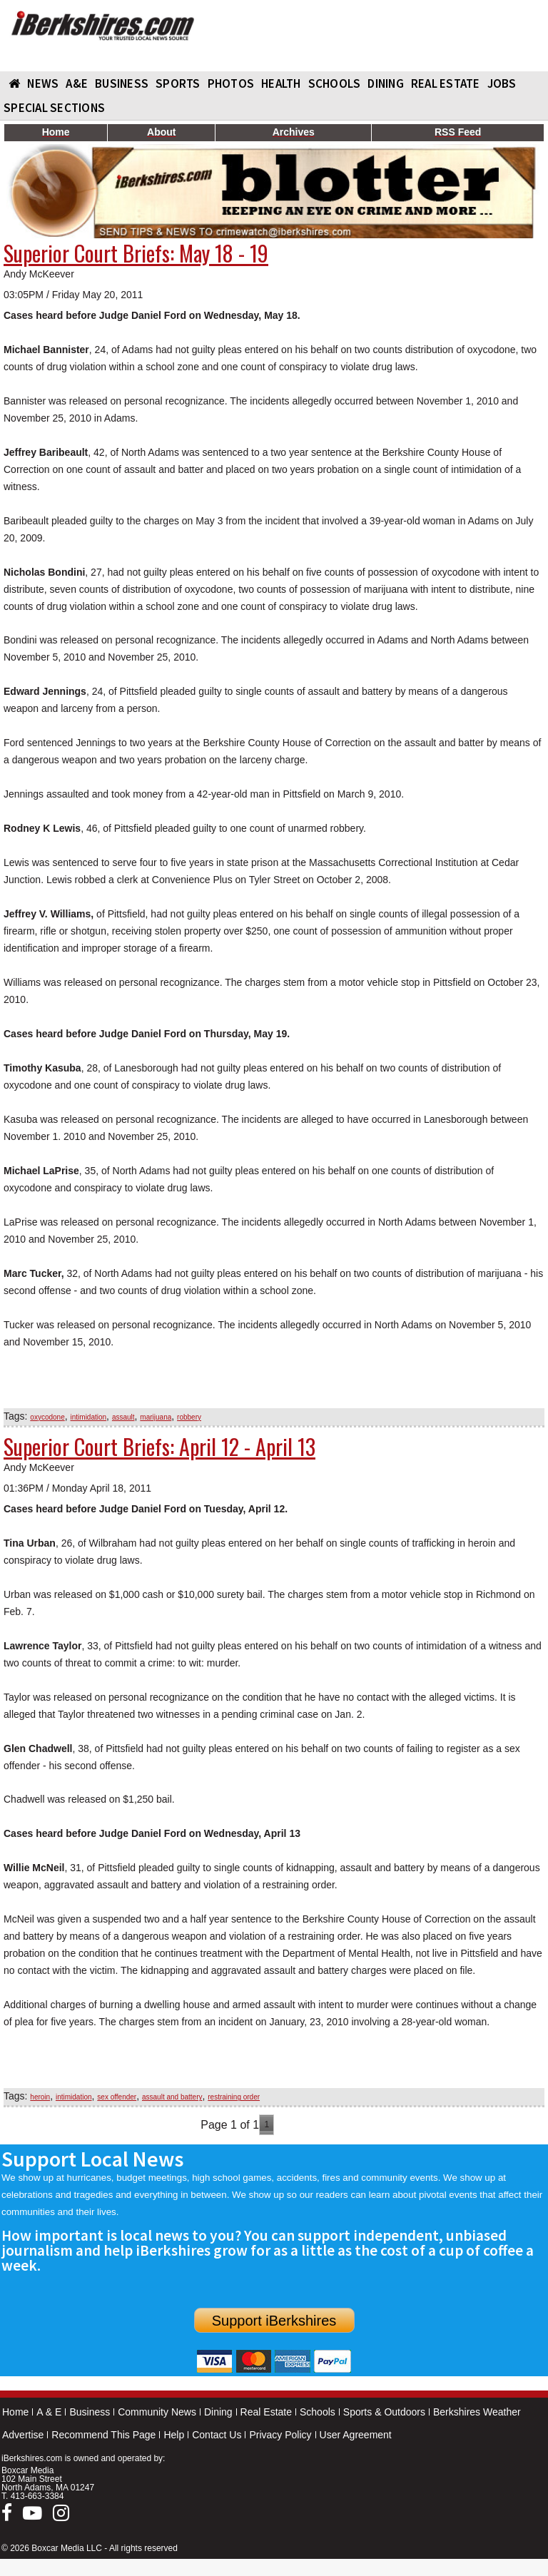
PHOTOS (231, 83)
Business (89, 2412)
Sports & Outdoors (384, 2412)
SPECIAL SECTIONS (54, 108)
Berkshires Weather (477, 2412)
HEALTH (281, 83)
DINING (385, 83)
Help (173, 2434)
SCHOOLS (334, 83)
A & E (48, 2412)
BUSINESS (121, 83)
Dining (218, 2412)
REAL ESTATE (445, 83)
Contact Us (216, 2434)
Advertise (23, 2434)
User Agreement (356, 2434)
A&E (77, 83)
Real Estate (266, 2412)
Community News (157, 2412)
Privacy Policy (280, 2434)
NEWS (43, 83)
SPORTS (178, 83)
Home (15, 2412)
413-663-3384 (37, 2496)
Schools (317, 2412)
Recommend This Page (103, 2434)
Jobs (502, 83)
